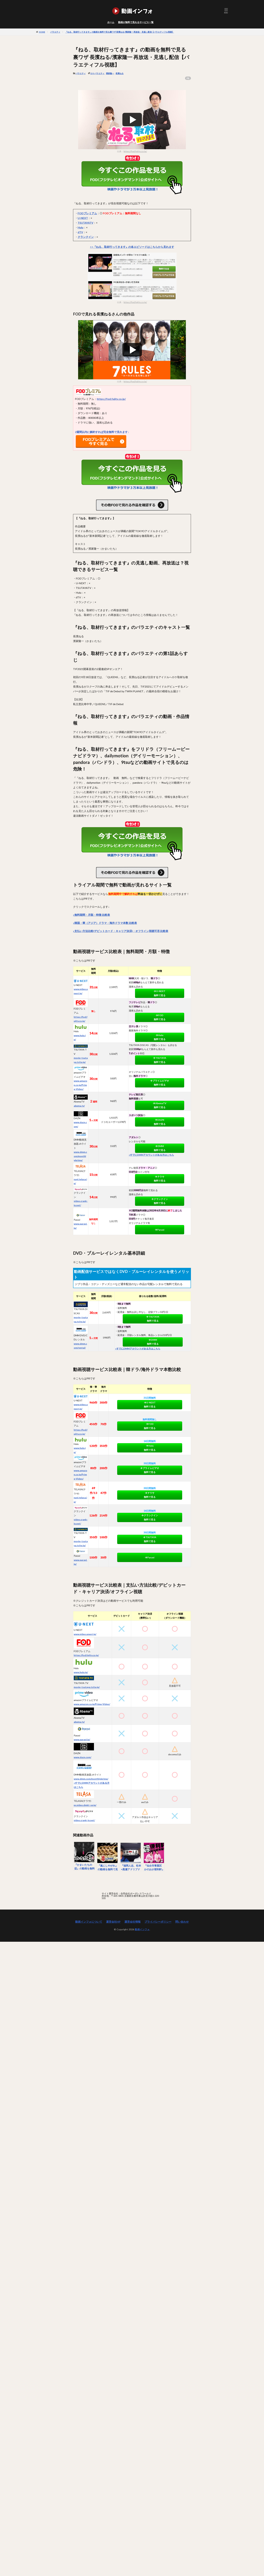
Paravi (159, 1229)
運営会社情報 (132, 1921)
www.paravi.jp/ (82, 1739)
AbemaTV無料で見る (159, 1105)
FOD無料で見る (160, 1017)
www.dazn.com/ (82, 1757)
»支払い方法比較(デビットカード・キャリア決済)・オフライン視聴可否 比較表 (120, 931)
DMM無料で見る (160, 1148)
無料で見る (159, 1082)
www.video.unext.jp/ (85, 1634)
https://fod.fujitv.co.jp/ (86, 1655)
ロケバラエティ (97, 73)
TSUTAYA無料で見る (159, 1060)
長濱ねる (120, 73)
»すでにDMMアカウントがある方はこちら (151, 1154)
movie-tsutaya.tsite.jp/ (87, 1687)
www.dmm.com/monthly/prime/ (80, 1156)
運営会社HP (113, 1921)
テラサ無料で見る (160, 1178)
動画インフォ (142, 1929)
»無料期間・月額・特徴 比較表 (91, 914)
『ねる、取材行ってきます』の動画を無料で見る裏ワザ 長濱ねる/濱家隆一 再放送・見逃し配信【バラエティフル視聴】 (119, 32)
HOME (42, 32)
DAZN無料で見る (160, 1121)
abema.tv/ (79, 1105)
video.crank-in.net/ (84, 1820)
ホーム (110, 22)
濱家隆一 (110, 73)
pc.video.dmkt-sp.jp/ (85, 1805)
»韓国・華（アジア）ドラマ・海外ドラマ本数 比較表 (105, 922)
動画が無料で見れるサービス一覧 (136, 22)
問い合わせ (182, 1921)
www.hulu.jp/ (81, 1672)
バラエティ (55, 32)
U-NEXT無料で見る (160, 993)
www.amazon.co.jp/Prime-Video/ (80, 1084)
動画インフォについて (88, 1921)
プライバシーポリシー (157, 1921)
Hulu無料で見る (160, 1037)
